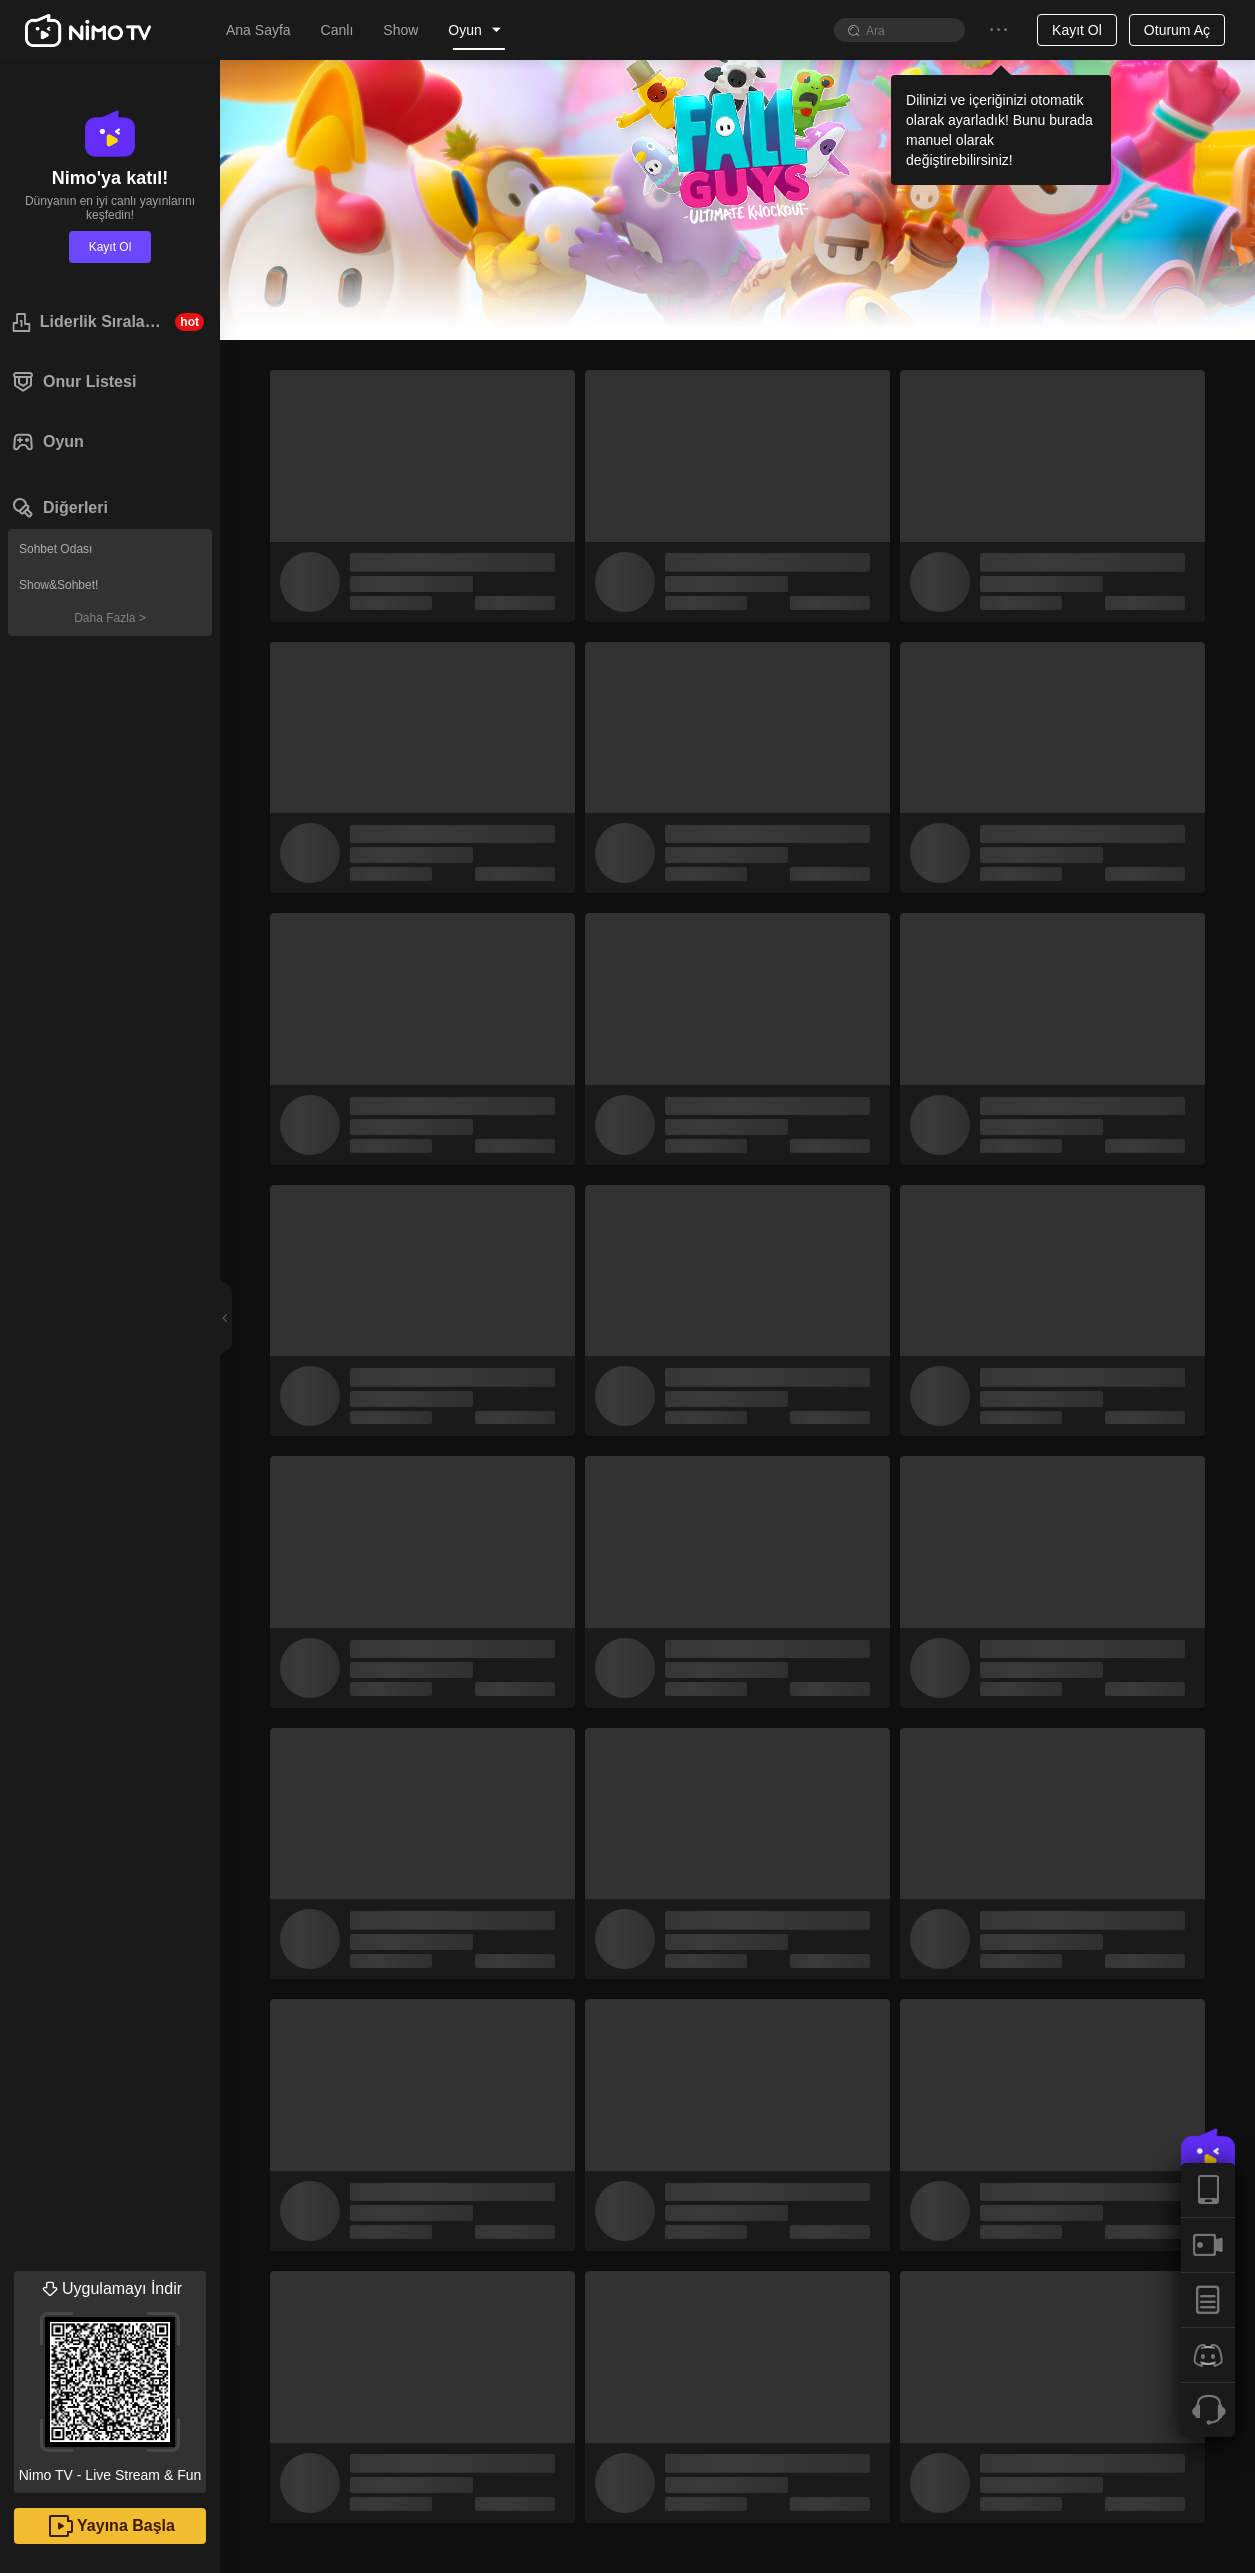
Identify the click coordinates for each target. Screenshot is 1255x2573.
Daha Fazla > (110, 618)
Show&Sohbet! (58, 585)
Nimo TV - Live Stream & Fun (110, 2377)
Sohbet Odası (55, 549)
